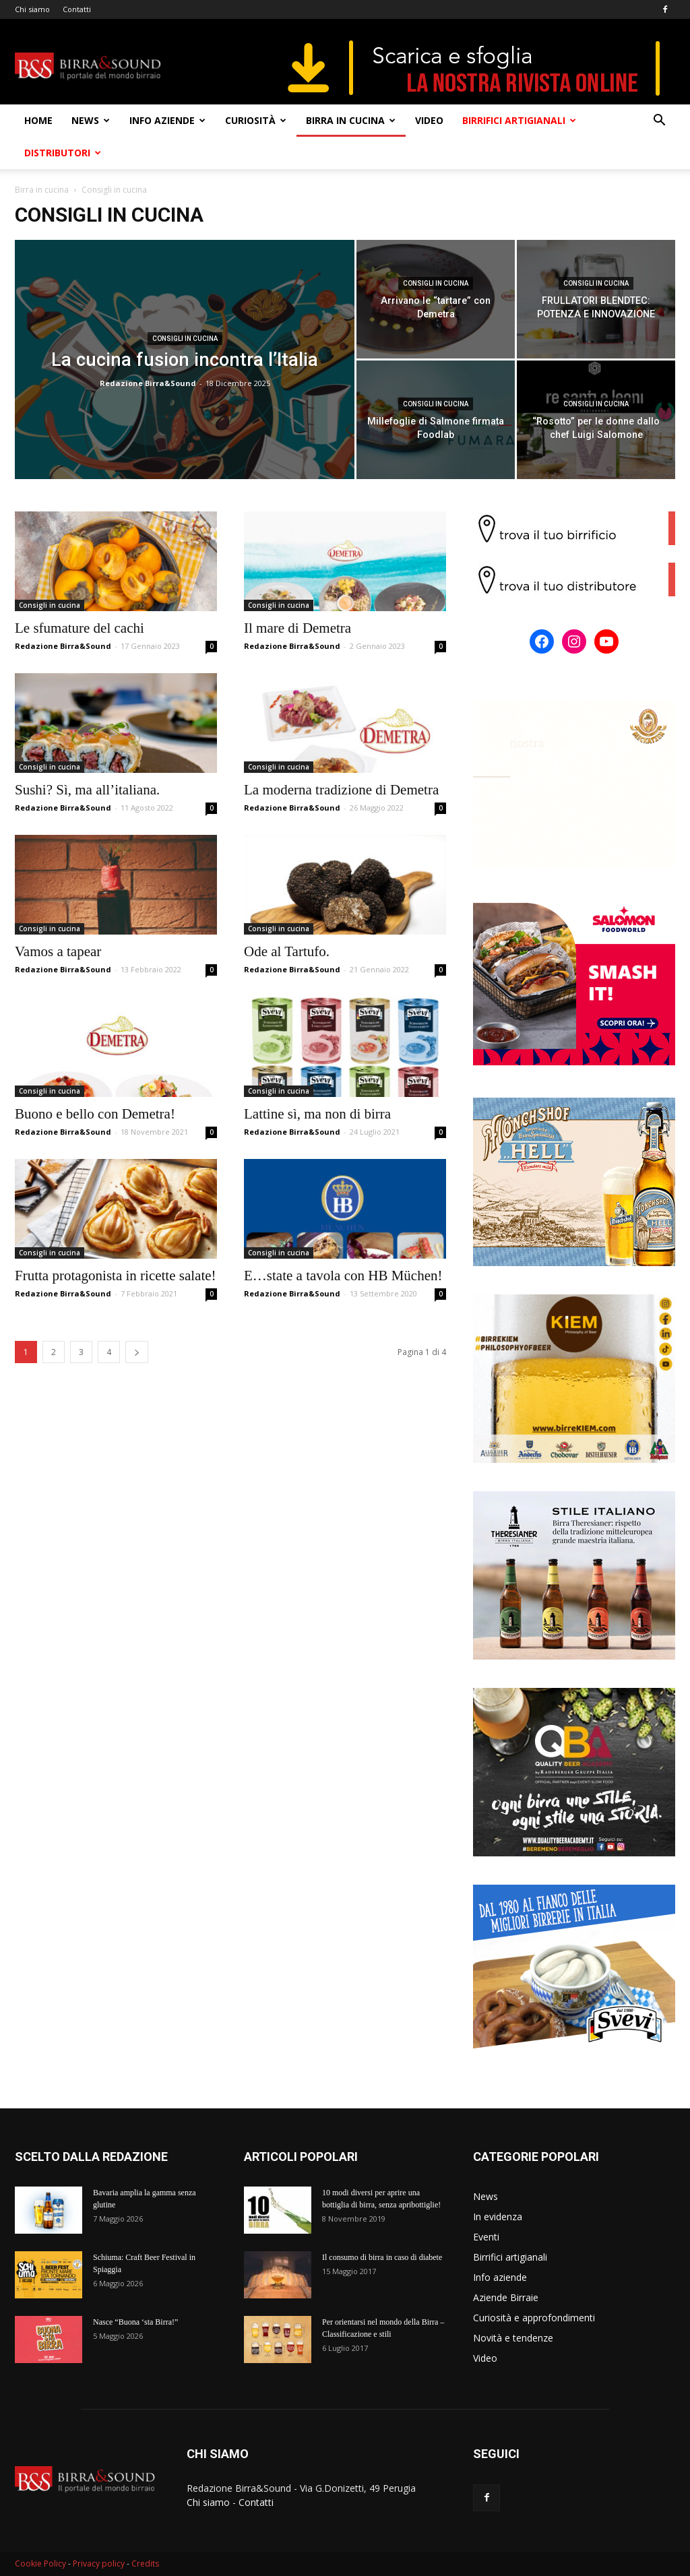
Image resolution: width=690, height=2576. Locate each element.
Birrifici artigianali (519, 120)
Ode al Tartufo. (287, 951)
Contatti (77, 9)
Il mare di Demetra (297, 628)
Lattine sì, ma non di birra (317, 1114)
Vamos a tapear (58, 951)
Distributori (62, 152)
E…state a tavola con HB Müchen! (343, 1275)
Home (38, 120)
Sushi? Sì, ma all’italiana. (87, 790)
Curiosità (255, 120)
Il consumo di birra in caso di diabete (382, 2257)
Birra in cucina (351, 120)
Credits (145, 2563)
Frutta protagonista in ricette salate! (115, 1275)
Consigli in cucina (185, 338)
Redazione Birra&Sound (148, 383)
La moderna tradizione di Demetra (341, 790)
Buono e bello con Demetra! (95, 1114)
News (90, 120)
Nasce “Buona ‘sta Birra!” (135, 2322)
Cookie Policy (40, 2563)
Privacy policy (99, 2563)
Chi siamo (32, 9)
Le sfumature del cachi (79, 628)
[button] (659, 121)
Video (429, 120)
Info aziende (167, 120)
